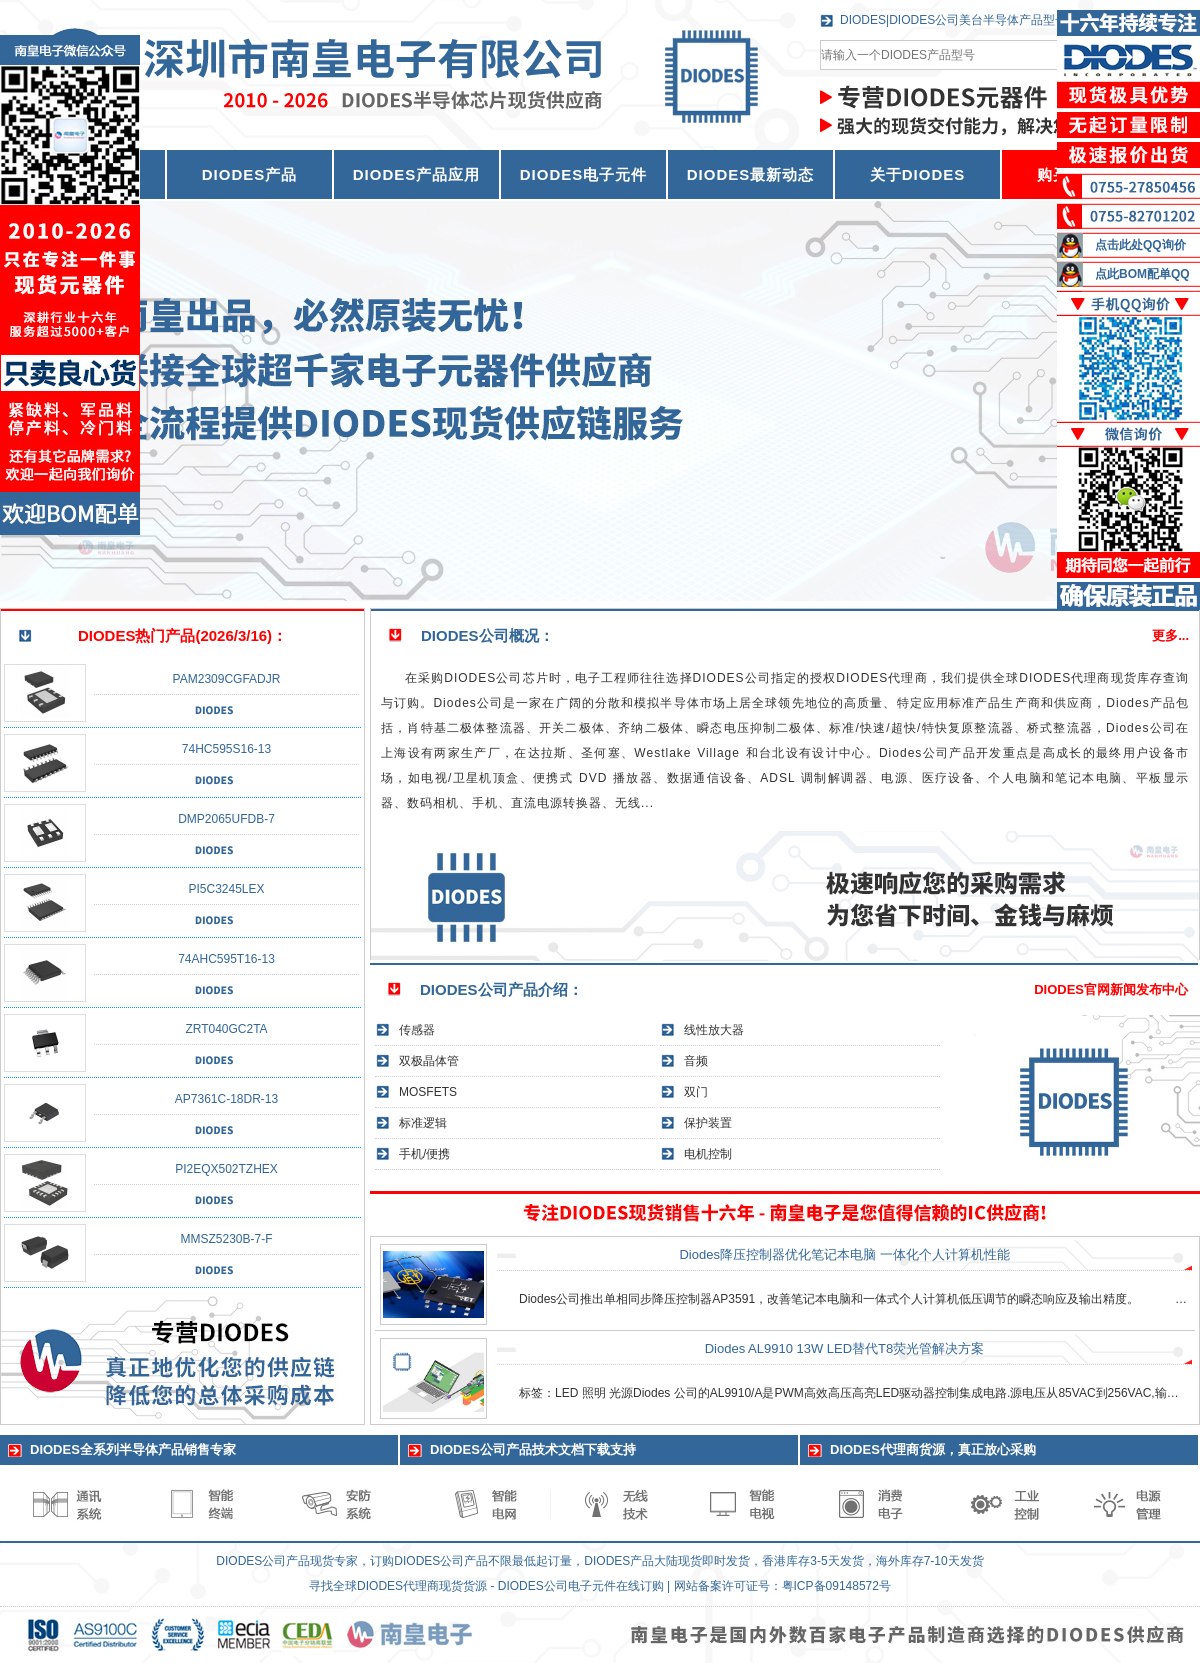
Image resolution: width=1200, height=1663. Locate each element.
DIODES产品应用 (417, 174)
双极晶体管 (429, 1061)
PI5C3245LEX (226, 889)
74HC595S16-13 (226, 749)
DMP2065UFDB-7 (226, 819)
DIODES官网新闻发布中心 (1111, 989)
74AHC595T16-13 (226, 959)
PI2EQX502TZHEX (226, 1169)
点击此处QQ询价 (1140, 245)
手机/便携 (424, 1154)
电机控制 (708, 1154)
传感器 (417, 1030)
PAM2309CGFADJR (227, 679)
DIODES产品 (250, 174)
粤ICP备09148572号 (836, 1586)
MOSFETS (428, 1092)
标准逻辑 (423, 1123)
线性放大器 (714, 1030)
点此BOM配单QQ (1142, 274)
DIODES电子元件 (584, 174)
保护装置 (708, 1123)
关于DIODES (918, 174)
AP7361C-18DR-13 (226, 1099)
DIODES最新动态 (751, 174)
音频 (696, 1061)
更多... (1170, 635)
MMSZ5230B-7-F (226, 1239)
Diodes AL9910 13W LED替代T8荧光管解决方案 (845, 1348)
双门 (696, 1092)
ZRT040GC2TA (226, 1029)
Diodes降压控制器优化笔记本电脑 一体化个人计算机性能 (844, 1254)
